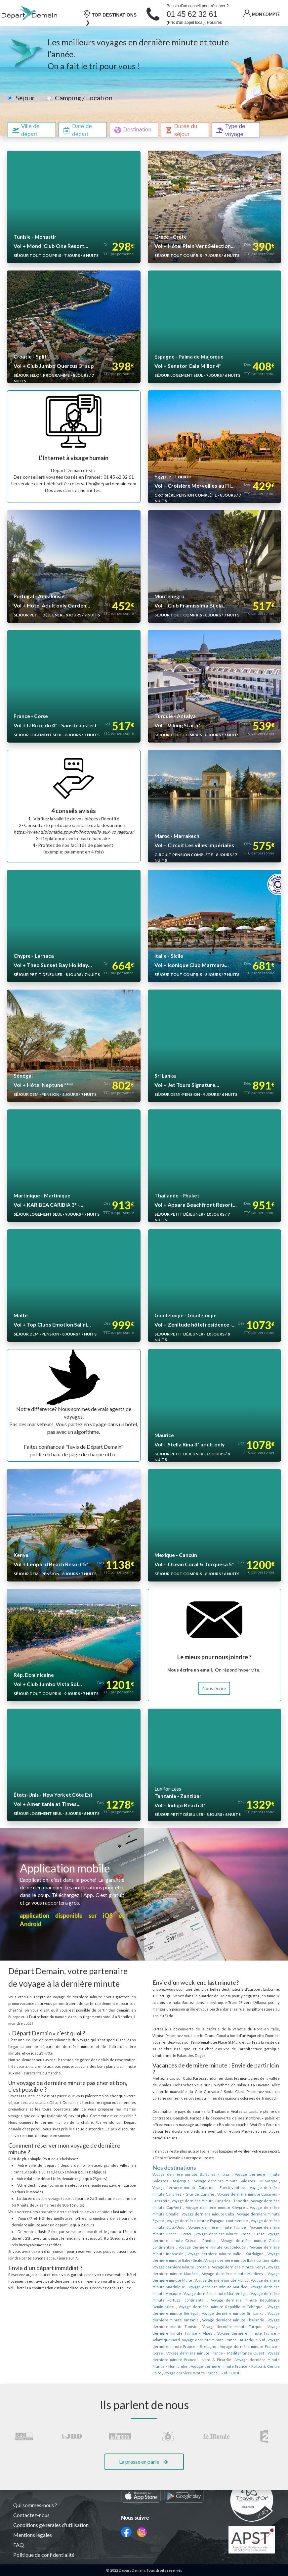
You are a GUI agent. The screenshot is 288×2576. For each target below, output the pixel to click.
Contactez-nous (31, 2515)
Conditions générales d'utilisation (51, 2525)
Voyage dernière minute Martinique (208, 2260)
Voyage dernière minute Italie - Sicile (249, 2234)
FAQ (18, 2545)
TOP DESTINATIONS (110, 14)
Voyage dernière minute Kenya (178, 2247)
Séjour (25, 97)
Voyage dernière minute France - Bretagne (242, 2313)
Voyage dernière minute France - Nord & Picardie (226, 2327)
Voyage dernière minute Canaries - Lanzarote (203, 2181)
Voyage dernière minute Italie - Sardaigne (185, 2234)
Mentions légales (32, 2535)
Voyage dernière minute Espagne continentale (241, 2201)
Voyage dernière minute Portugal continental (213, 2274)
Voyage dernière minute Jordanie (251, 2241)
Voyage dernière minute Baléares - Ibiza (185, 2161)
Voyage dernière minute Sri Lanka (237, 2287)
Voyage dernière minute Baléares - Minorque (210, 2168)
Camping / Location (81, 97)
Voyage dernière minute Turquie (203, 2300)
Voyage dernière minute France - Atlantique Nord (208, 2307)
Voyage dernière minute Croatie (195, 2194)
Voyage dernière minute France (239, 2208)
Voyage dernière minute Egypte (177, 2201)
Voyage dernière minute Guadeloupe (183, 2227)
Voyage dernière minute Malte (223, 2254)
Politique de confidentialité (44, 2555)
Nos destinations (174, 2154)
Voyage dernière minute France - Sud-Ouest (209, 2340)
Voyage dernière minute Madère (236, 2247)
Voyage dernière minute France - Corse (186, 2320)
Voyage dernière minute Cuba (252, 2194)
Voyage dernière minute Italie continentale (187, 2241)
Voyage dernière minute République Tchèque (242, 2280)
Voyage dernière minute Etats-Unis (181, 2208)
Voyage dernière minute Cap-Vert (212, 2188)
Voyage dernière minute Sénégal (179, 2287)
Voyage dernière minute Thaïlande (223, 2294)
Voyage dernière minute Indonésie (248, 2227)
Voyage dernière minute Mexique (201, 2267)
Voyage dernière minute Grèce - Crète (235, 2214)
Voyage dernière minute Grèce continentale (242, 2221)
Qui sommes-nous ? (35, 2505)
